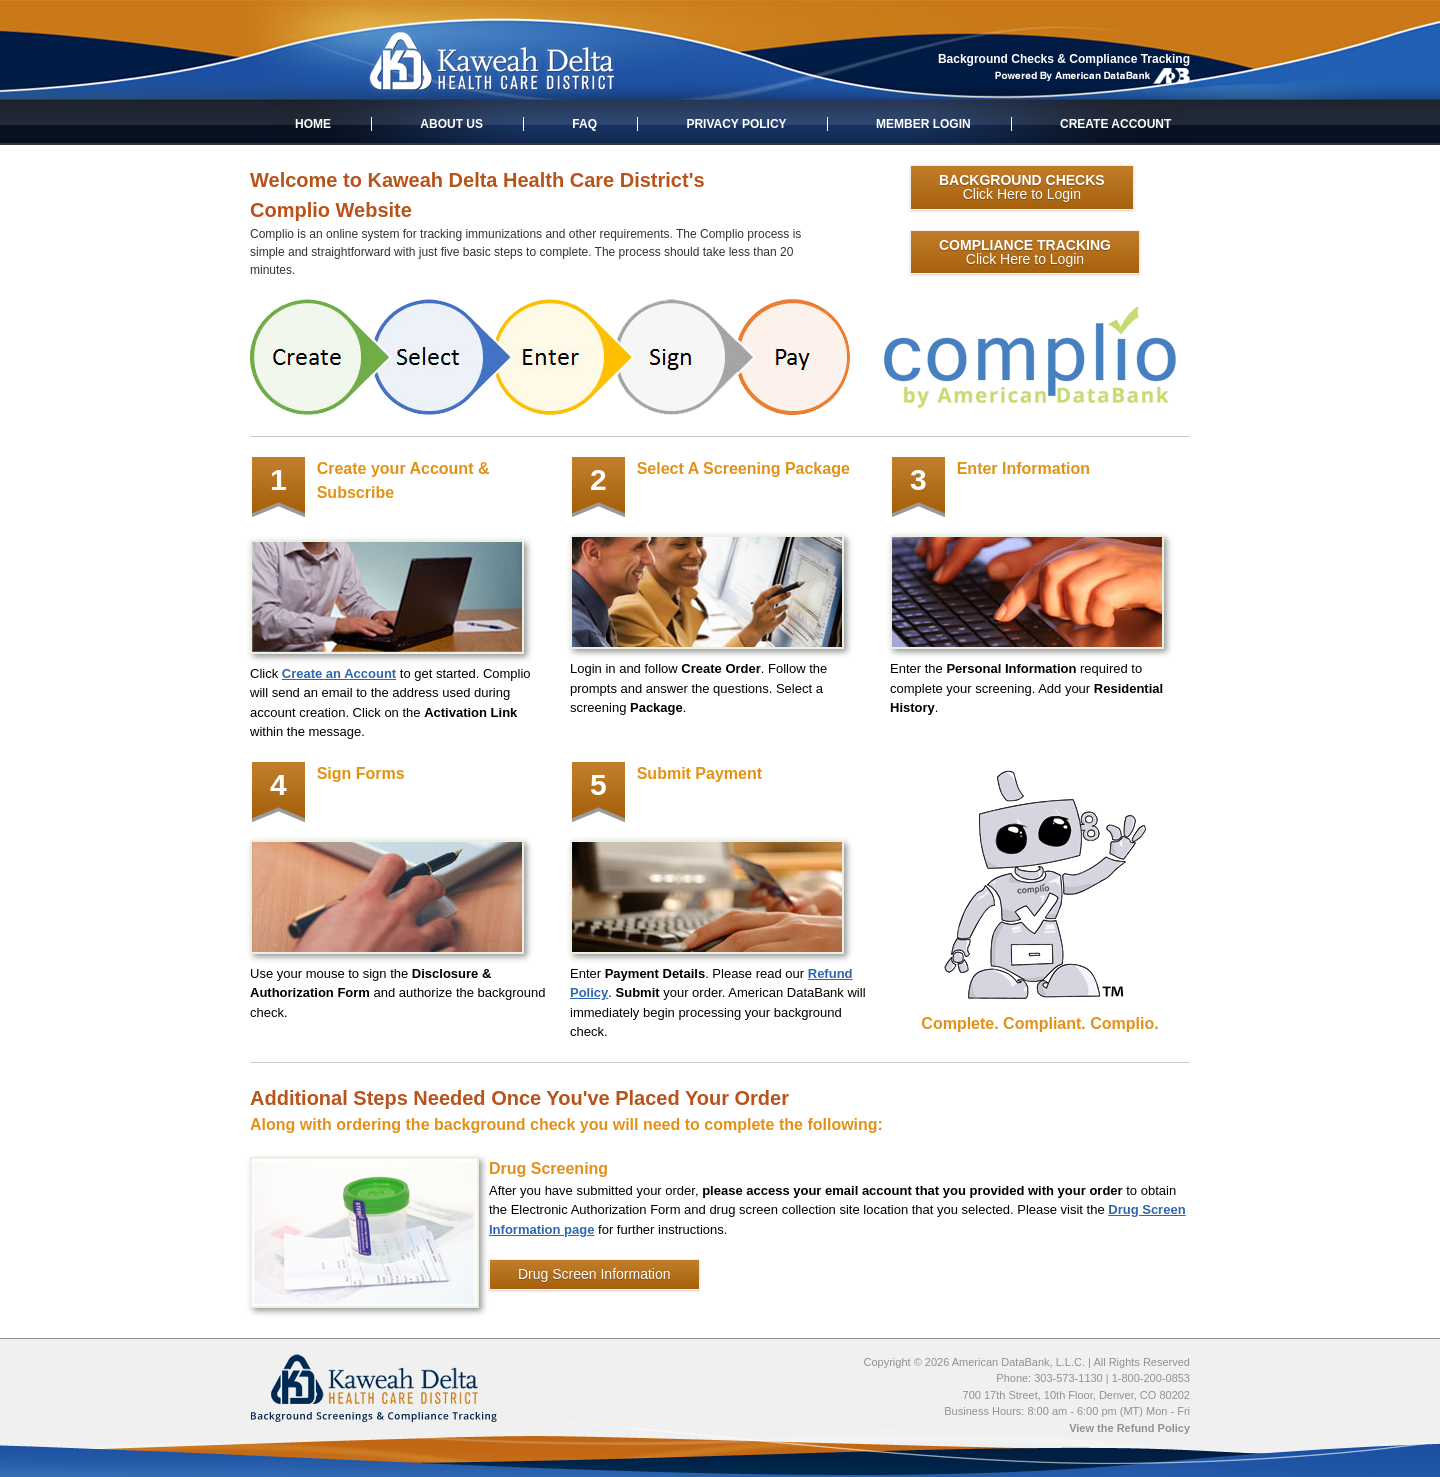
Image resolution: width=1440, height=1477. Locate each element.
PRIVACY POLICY (736, 124)
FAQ (584, 124)
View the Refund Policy (1129, 1428)
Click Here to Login (1022, 187)
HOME (313, 124)
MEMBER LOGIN (923, 124)
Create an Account (339, 673)
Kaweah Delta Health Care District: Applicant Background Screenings (491, 62)
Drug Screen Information (594, 1274)
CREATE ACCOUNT (1115, 124)
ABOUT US (451, 124)
